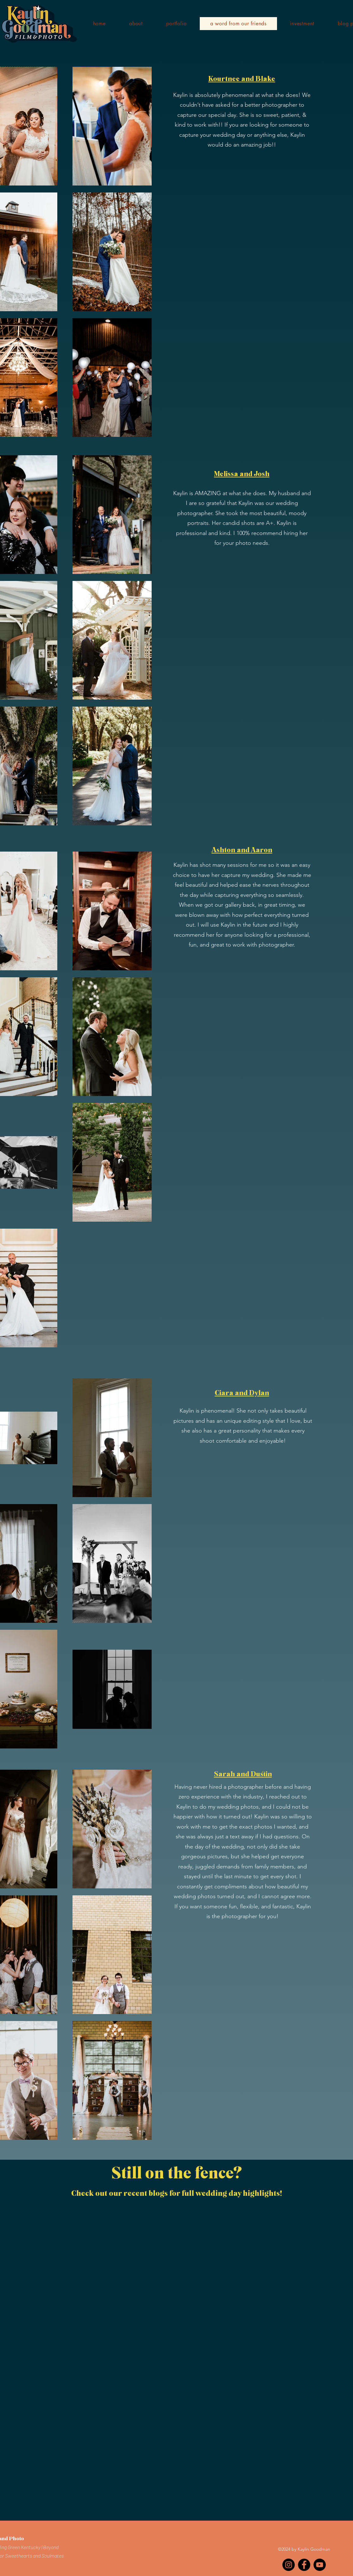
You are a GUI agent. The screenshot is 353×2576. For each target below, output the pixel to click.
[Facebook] (304, 2565)
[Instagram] (288, 2565)
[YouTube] (319, 2565)
